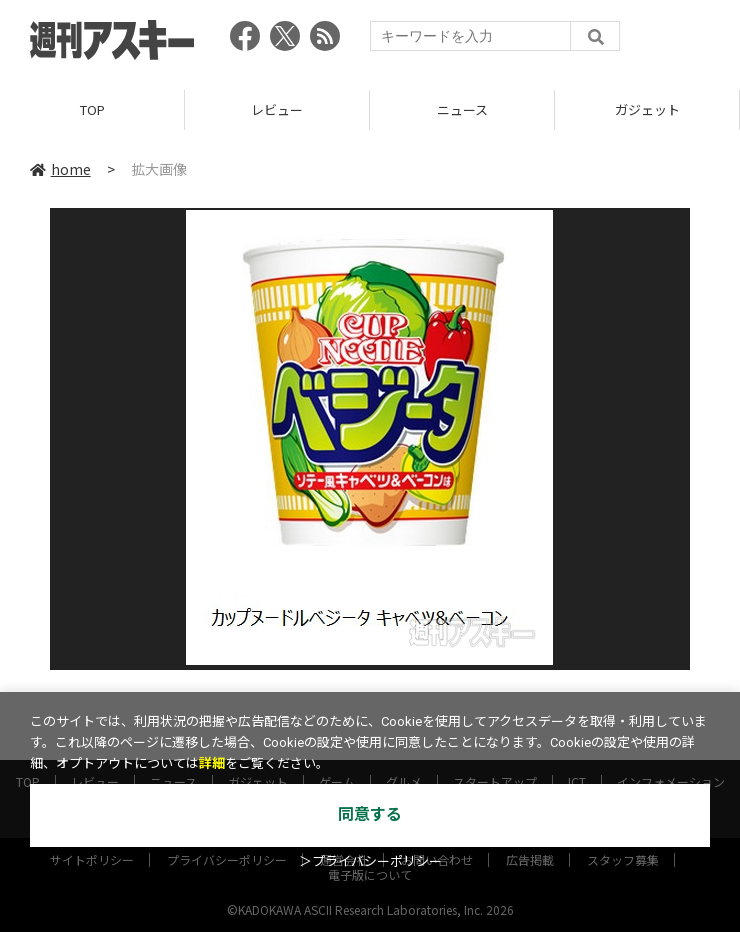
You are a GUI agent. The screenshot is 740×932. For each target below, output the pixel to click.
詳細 (212, 763)
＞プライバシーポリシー (370, 861)
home (60, 169)
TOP (92, 109)
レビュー (277, 109)
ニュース (462, 109)
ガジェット (647, 109)
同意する (370, 814)
